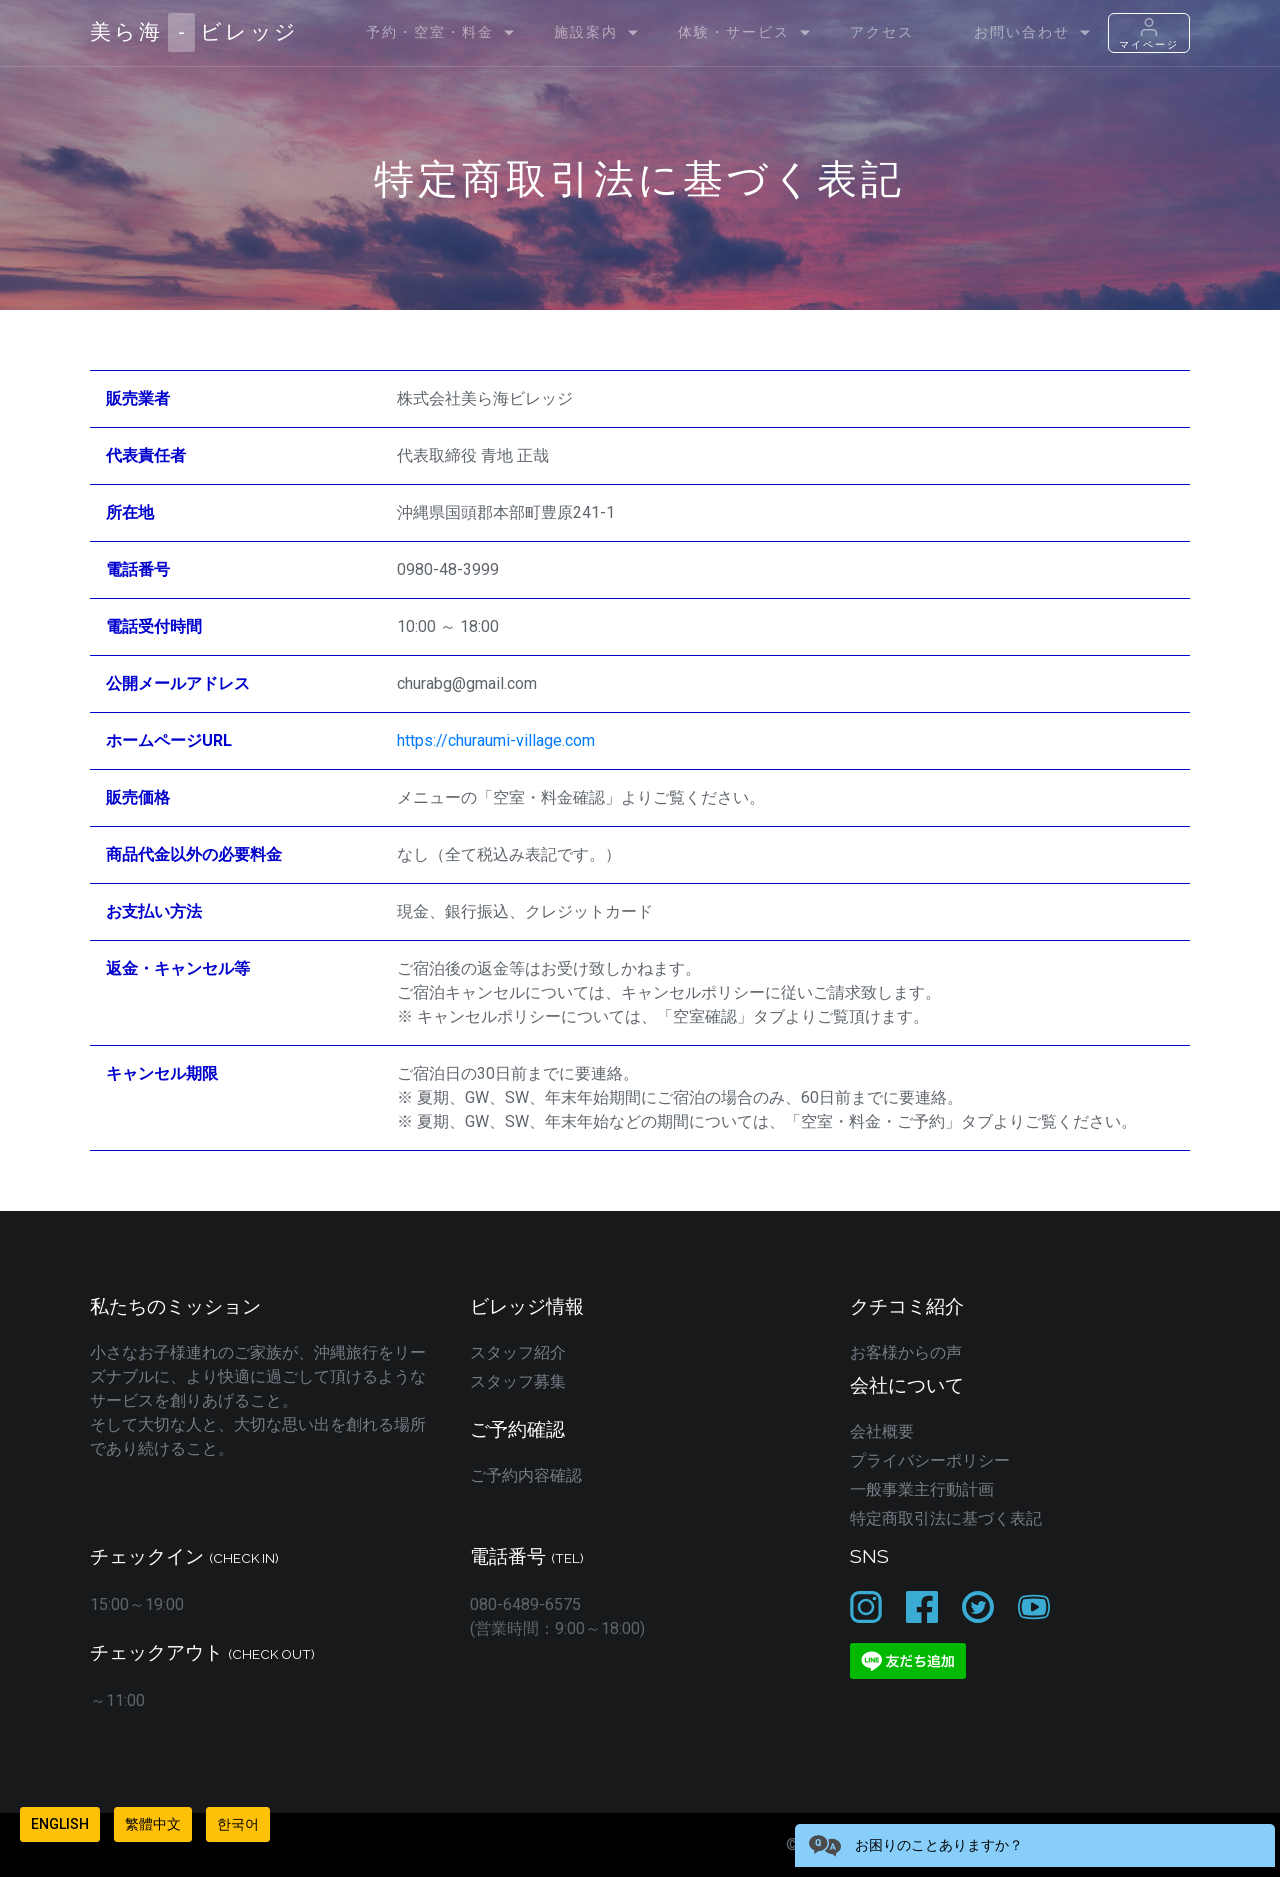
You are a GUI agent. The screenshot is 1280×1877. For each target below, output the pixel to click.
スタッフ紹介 (518, 1352)
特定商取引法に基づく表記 (946, 1518)
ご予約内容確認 (526, 1475)
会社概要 (882, 1431)
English (60, 1824)
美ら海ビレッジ (194, 32)
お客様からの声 (906, 1352)
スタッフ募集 (518, 1381)
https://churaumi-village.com (496, 740)
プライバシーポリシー (930, 1460)
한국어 (238, 1824)
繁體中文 (153, 1824)
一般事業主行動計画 (922, 1489)
